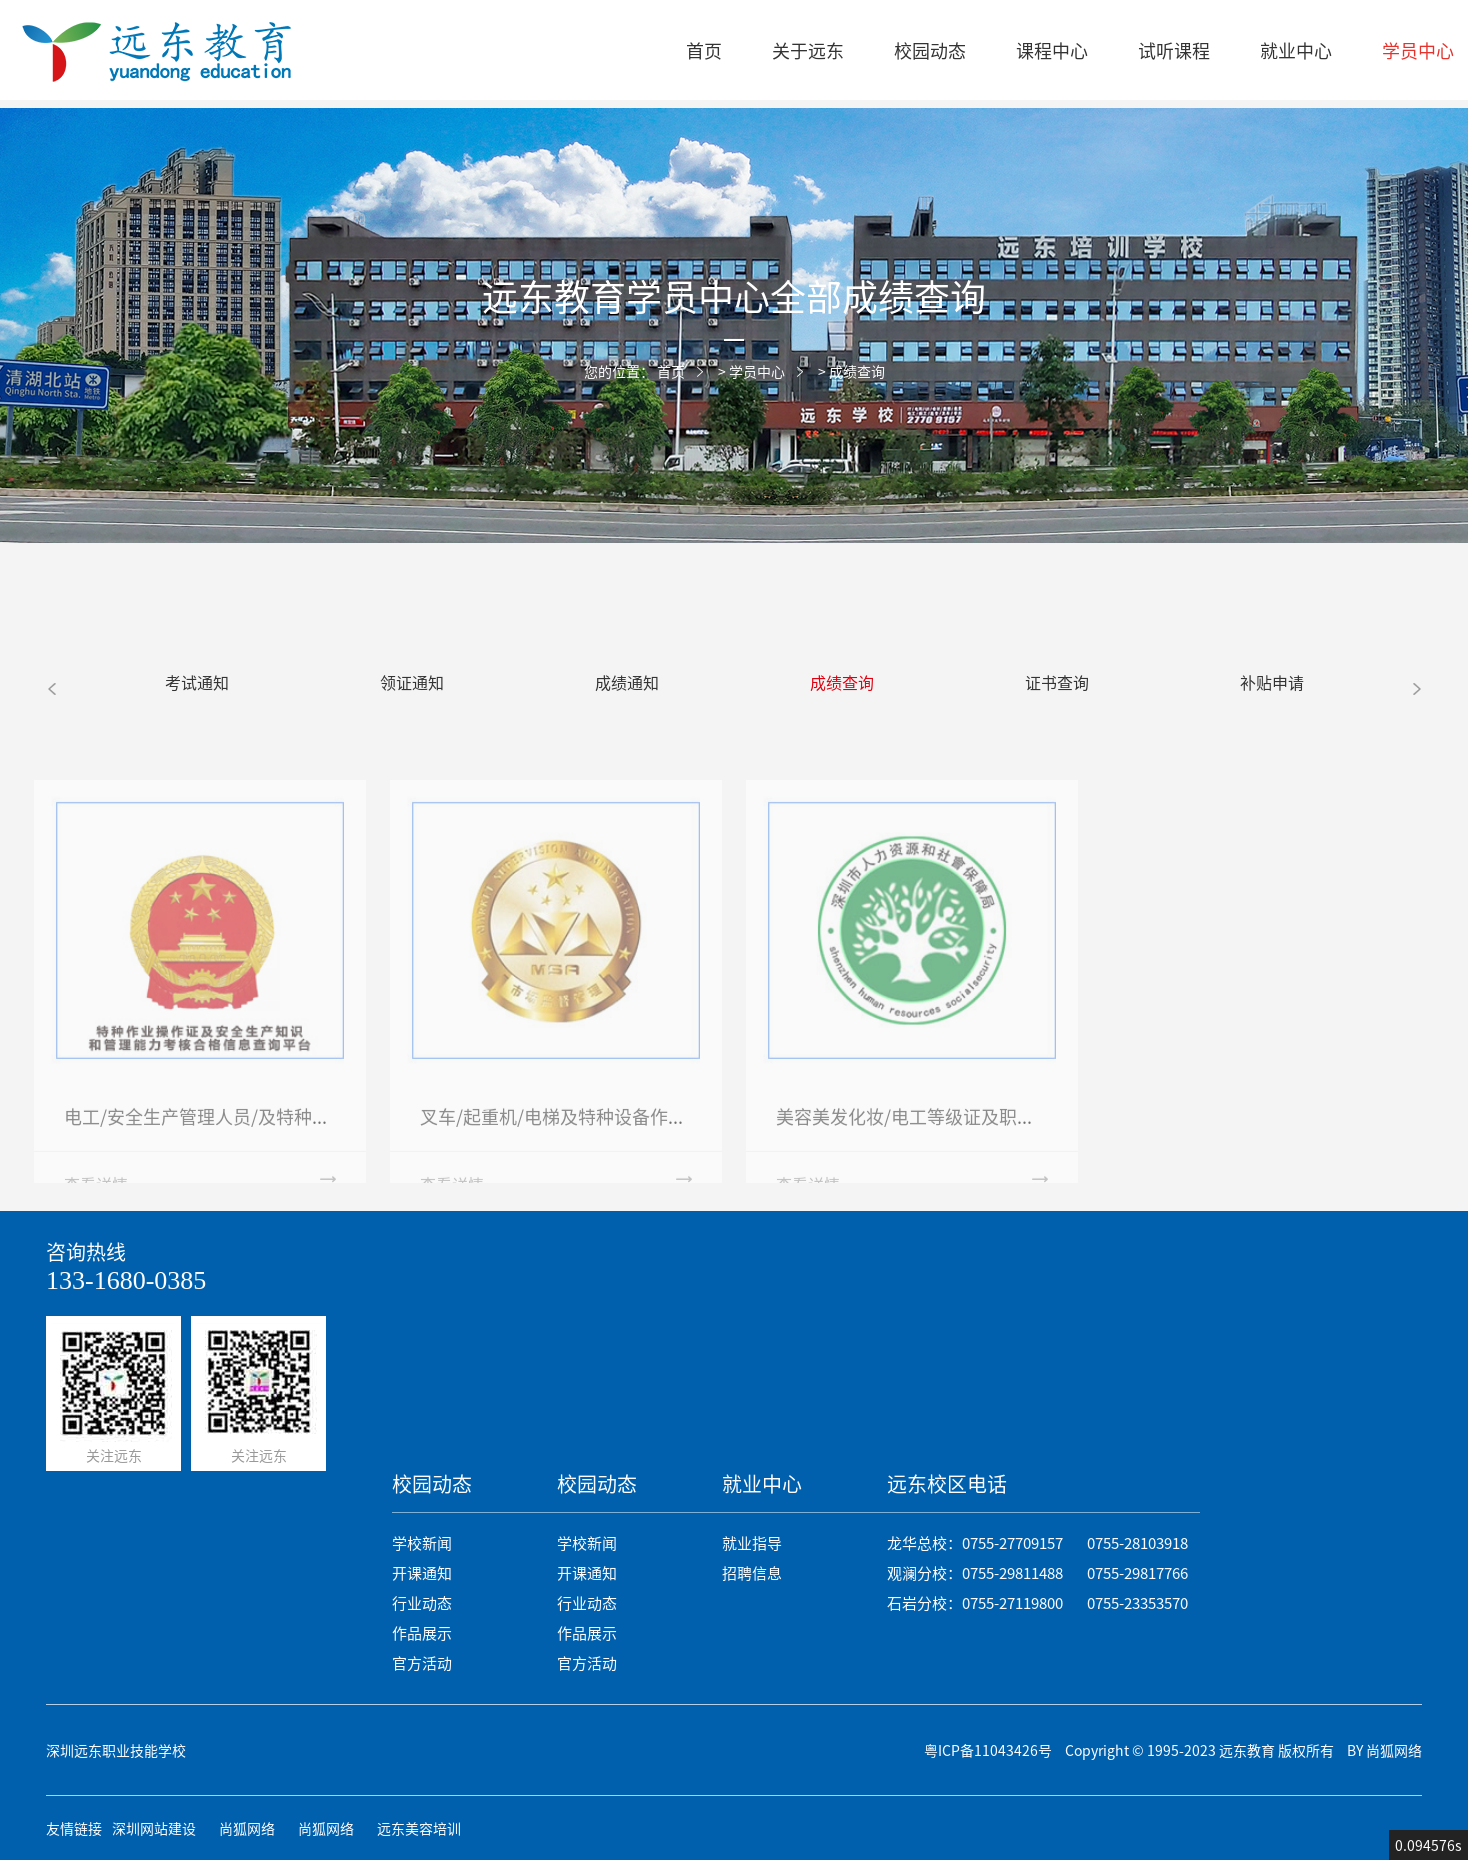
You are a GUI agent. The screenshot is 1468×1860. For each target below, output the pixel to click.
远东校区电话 (947, 1483)
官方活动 (422, 1662)
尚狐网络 (247, 1828)
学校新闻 (422, 1542)
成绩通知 (627, 682)
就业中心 (1296, 50)
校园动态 (930, 50)
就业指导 (752, 1542)
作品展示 (422, 1632)
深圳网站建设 (154, 1828)
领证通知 (412, 682)
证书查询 (1057, 682)
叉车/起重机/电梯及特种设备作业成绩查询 (589, 1133)
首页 (704, 50)
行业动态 (422, 1602)
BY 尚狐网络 (1384, 1750)
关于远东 (808, 50)
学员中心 (757, 371)
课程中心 (1052, 50)
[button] (51, 687)
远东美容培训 (419, 1828)
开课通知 (422, 1572)
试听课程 (1174, 50)
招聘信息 (752, 1572)
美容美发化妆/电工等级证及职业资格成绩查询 (959, 1133)
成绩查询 (857, 371)
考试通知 (197, 682)
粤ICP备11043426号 (988, 1750)
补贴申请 (1272, 682)
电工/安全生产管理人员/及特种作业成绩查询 (242, 1133)
